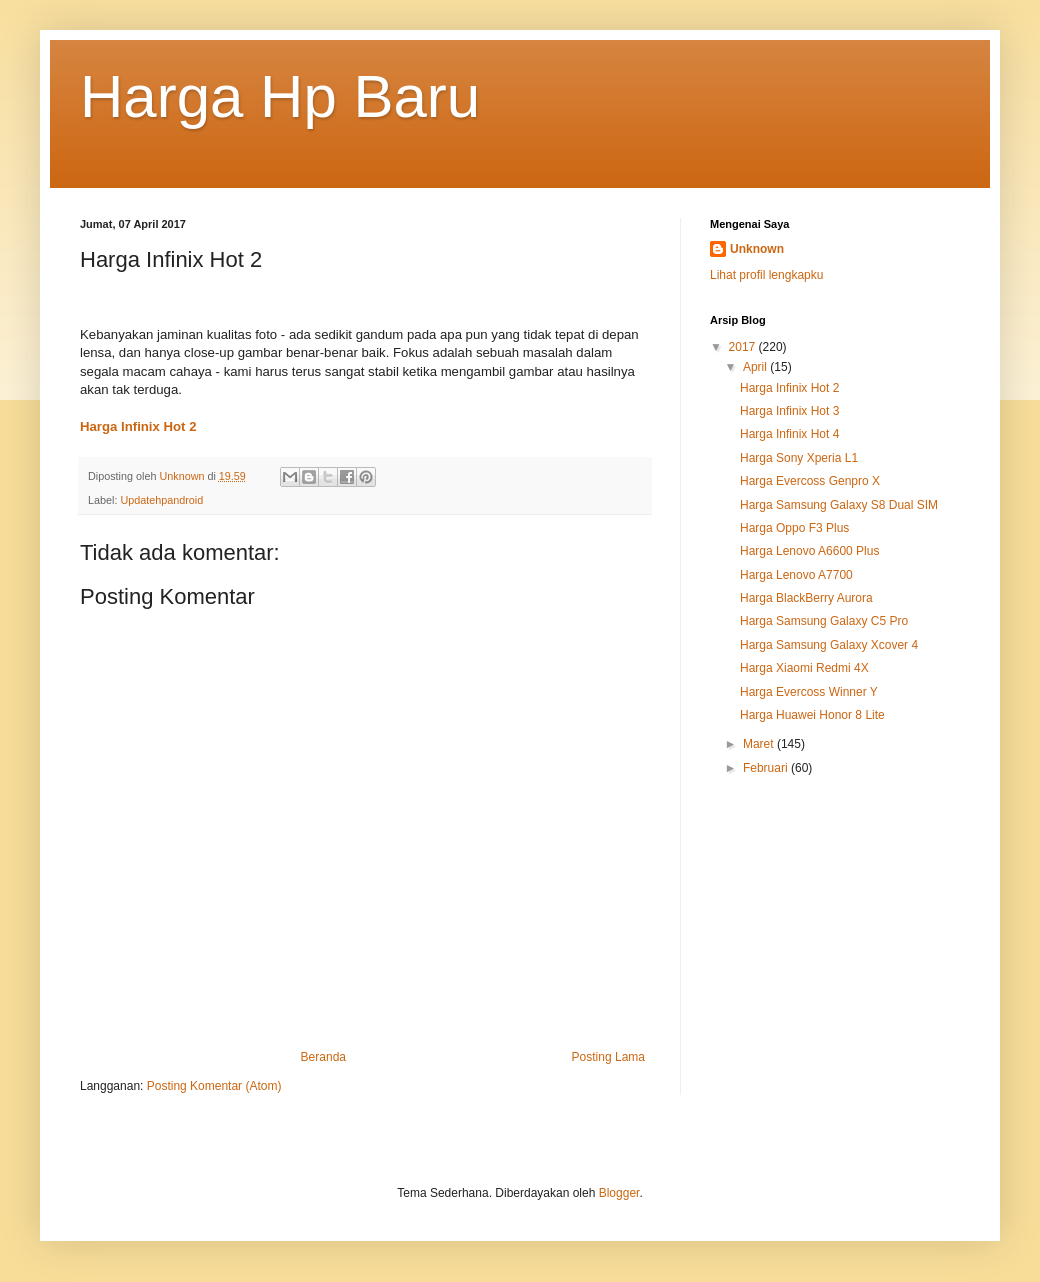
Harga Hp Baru (280, 96)
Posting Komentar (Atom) (214, 1086)
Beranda (323, 1057)
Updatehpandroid (161, 500)
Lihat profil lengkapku (766, 275)
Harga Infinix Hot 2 (789, 388)
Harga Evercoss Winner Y (809, 692)
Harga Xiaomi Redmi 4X (804, 668)
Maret (760, 744)
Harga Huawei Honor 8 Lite (812, 715)
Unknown (757, 249)
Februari (767, 768)
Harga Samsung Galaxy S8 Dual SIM (839, 505)
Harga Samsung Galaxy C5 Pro (824, 621)
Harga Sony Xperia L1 (799, 458)
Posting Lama (608, 1057)
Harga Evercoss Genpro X (810, 481)
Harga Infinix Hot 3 (789, 411)
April (756, 367)
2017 (744, 347)
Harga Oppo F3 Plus (794, 528)
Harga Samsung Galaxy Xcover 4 (829, 645)
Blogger (619, 1193)
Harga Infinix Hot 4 (789, 434)
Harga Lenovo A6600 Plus (809, 551)
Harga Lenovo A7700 (796, 575)
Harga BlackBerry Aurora (806, 598)
